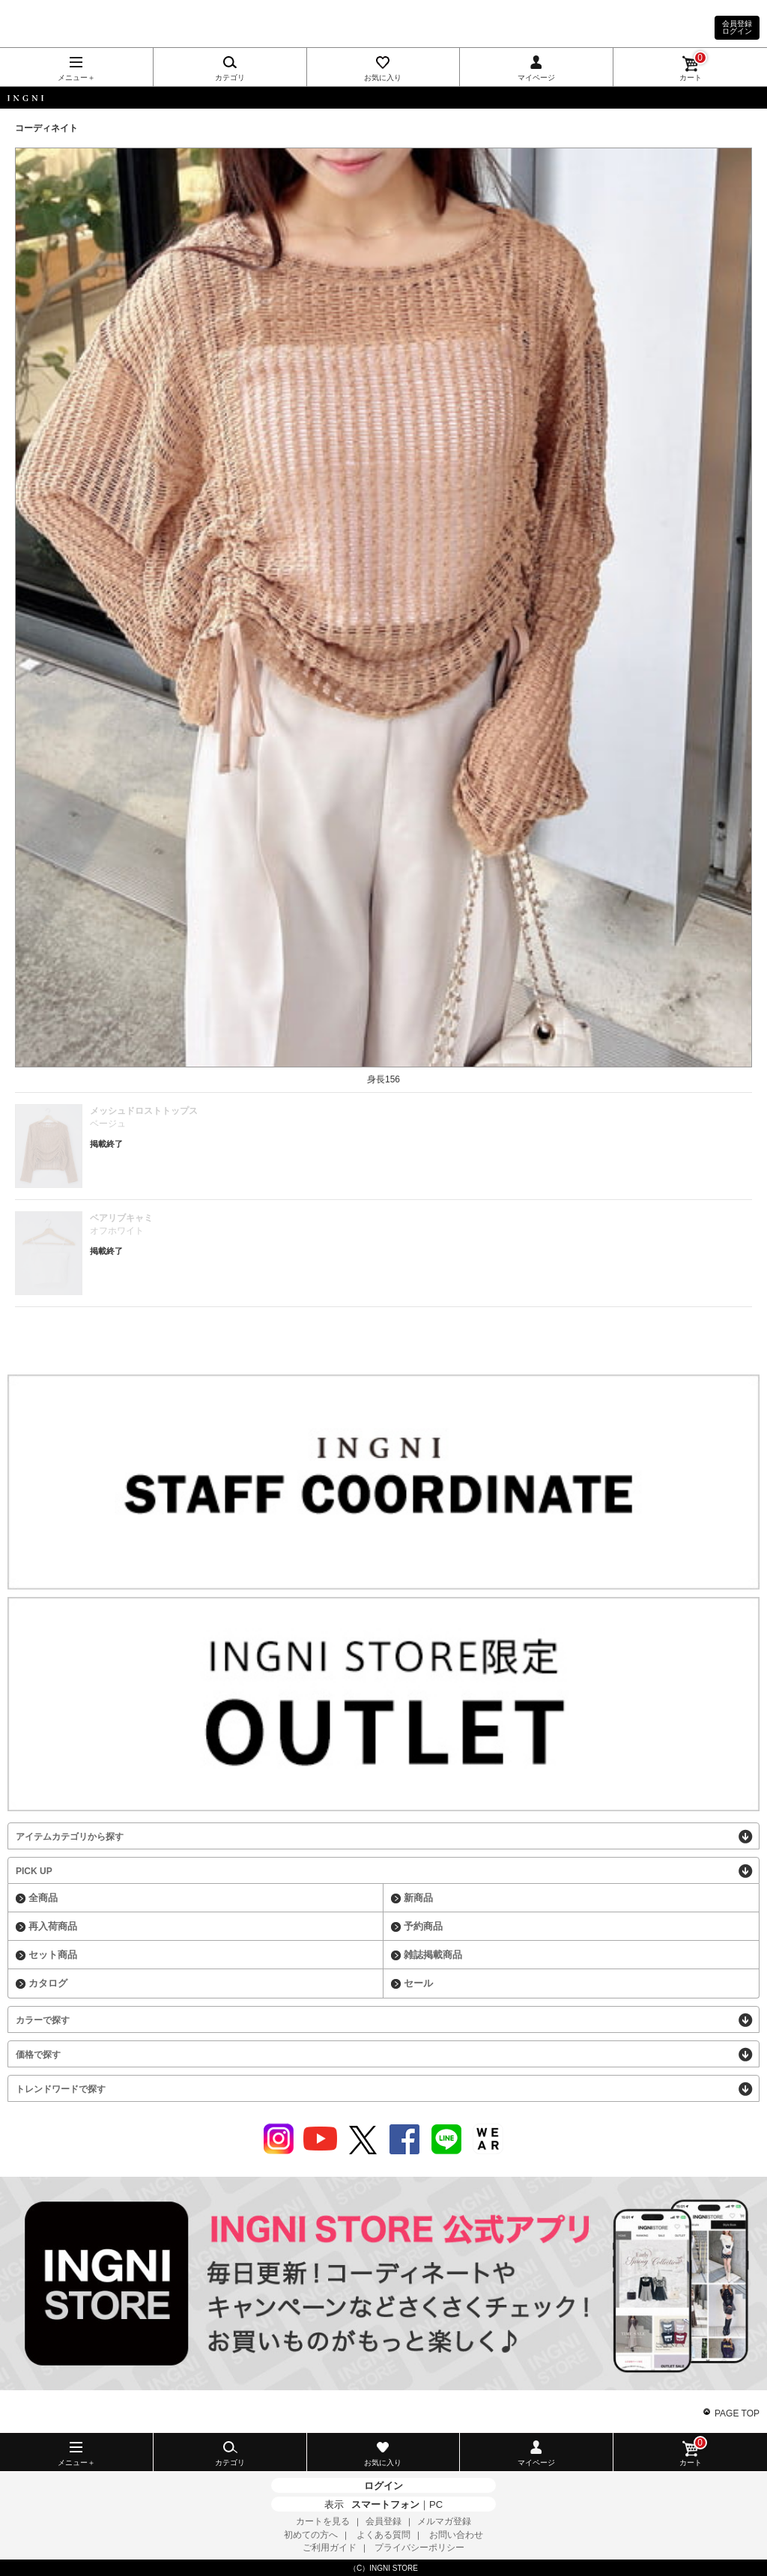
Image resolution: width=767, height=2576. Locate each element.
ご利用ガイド (330, 2547)
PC (436, 2504)
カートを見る (323, 2521)
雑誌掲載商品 (433, 1954)
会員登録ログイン (737, 27)
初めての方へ (311, 2534)
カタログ (47, 1983)
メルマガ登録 (444, 2521)
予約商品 (423, 1926)
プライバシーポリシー (419, 2547)
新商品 (418, 1897)
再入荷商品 (52, 1926)
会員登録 (383, 2521)
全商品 (43, 1897)
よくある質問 (383, 2534)
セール (418, 1983)
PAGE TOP (737, 2413)
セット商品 (52, 1954)
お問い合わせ (456, 2534)
